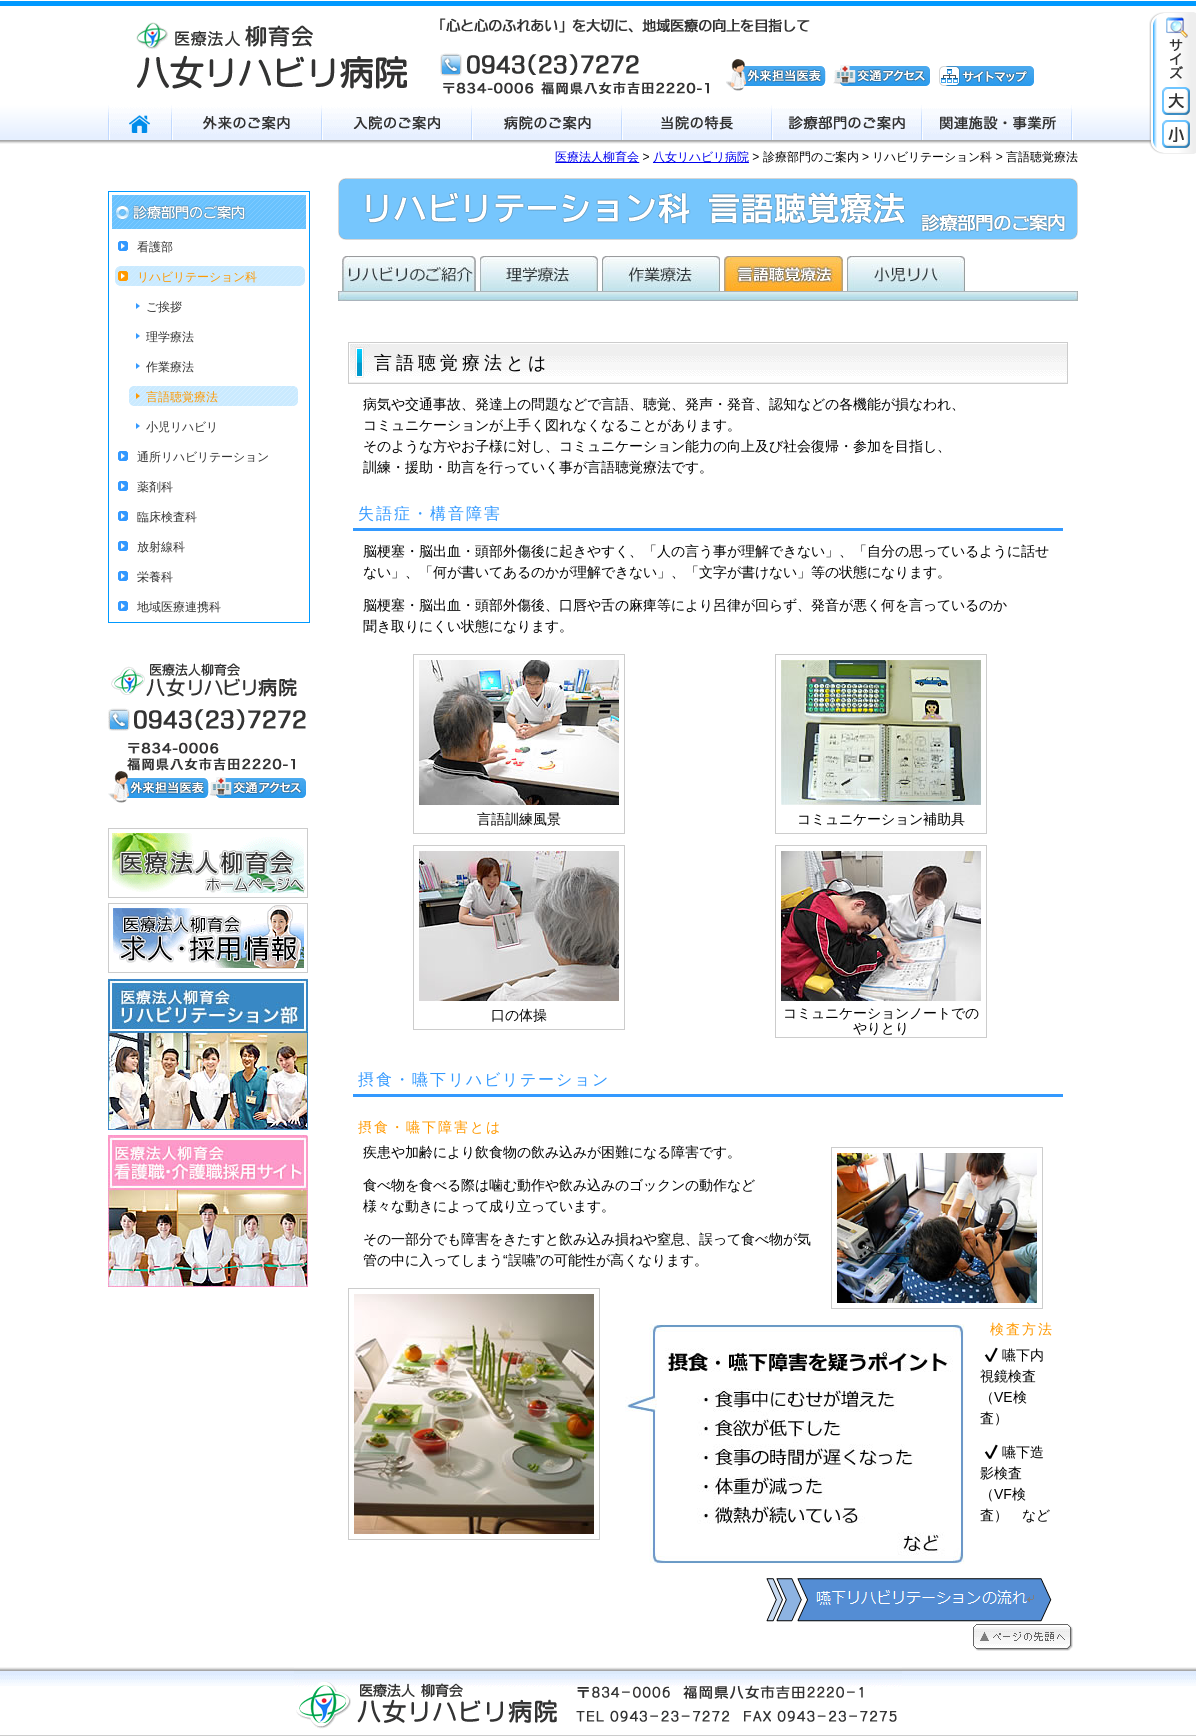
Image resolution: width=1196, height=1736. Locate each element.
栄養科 (155, 577)
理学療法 (170, 337)
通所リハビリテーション (203, 457)
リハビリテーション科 (197, 277)
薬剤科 (155, 487)
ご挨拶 (164, 307)
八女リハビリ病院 (701, 157)
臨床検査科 (167, 517)
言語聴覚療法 (182, 397)
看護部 (155, 247)
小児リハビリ (182, 427)
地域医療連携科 (179, 607)
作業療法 (170, 367)
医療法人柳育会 (597, 157)
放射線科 (161, 547)
